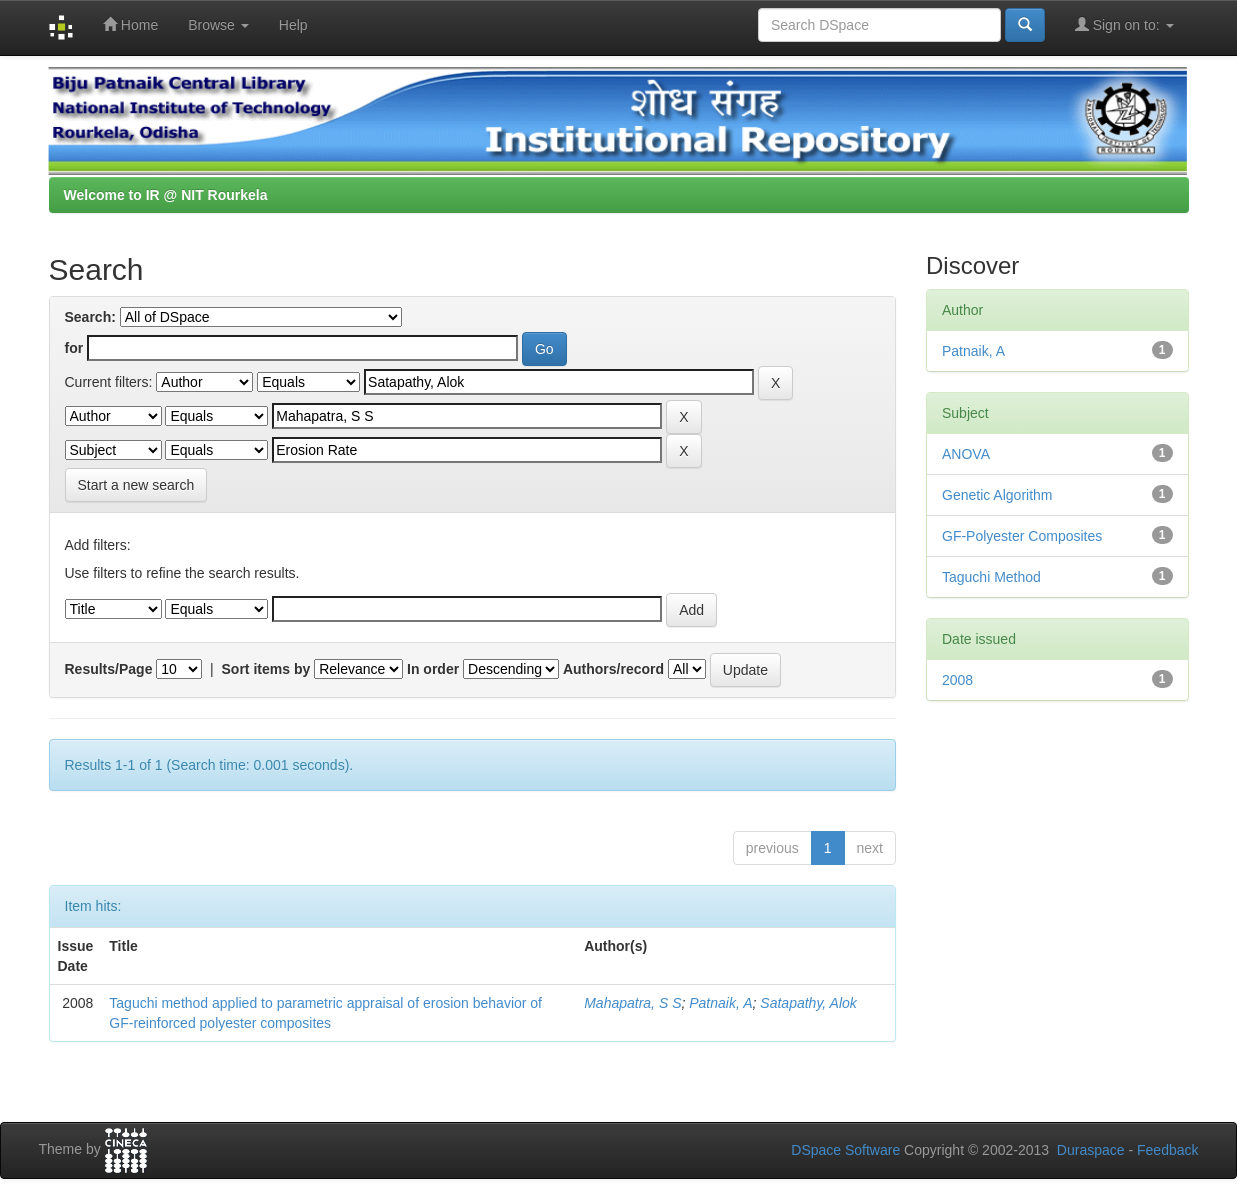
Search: (90, 317)
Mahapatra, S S (632, 1003)
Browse (218, 25)
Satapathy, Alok (808, 1003)
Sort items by (266, 669)
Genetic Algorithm (997, 495)
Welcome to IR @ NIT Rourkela (166, 195)
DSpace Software (845, 1150)
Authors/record (613, 669)
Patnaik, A (720, 1003)
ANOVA (966, 454)
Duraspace (1091, 1150)
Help (293, 25)
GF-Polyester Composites (1022, 536)
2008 (957, 680)
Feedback (1167, 1150)
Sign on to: (1124, 24)
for (74, 348)
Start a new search (136, 485)
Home (130, 24)
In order (433, 669)
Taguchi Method (991, 577)
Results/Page (109, 669)
